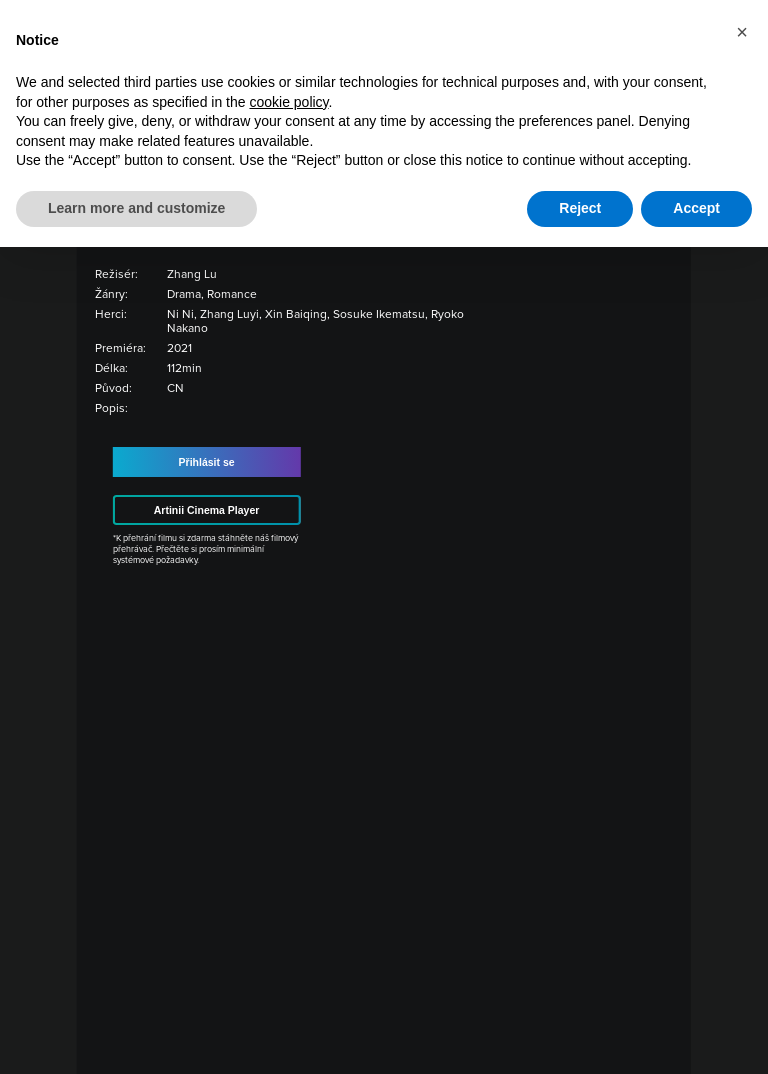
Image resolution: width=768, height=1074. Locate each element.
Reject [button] (580, 208)
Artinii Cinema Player (207, 510)
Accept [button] (696, 208)
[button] (742, 32)
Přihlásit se (207, 462)
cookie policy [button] (288, 102)
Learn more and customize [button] (136, 208)
